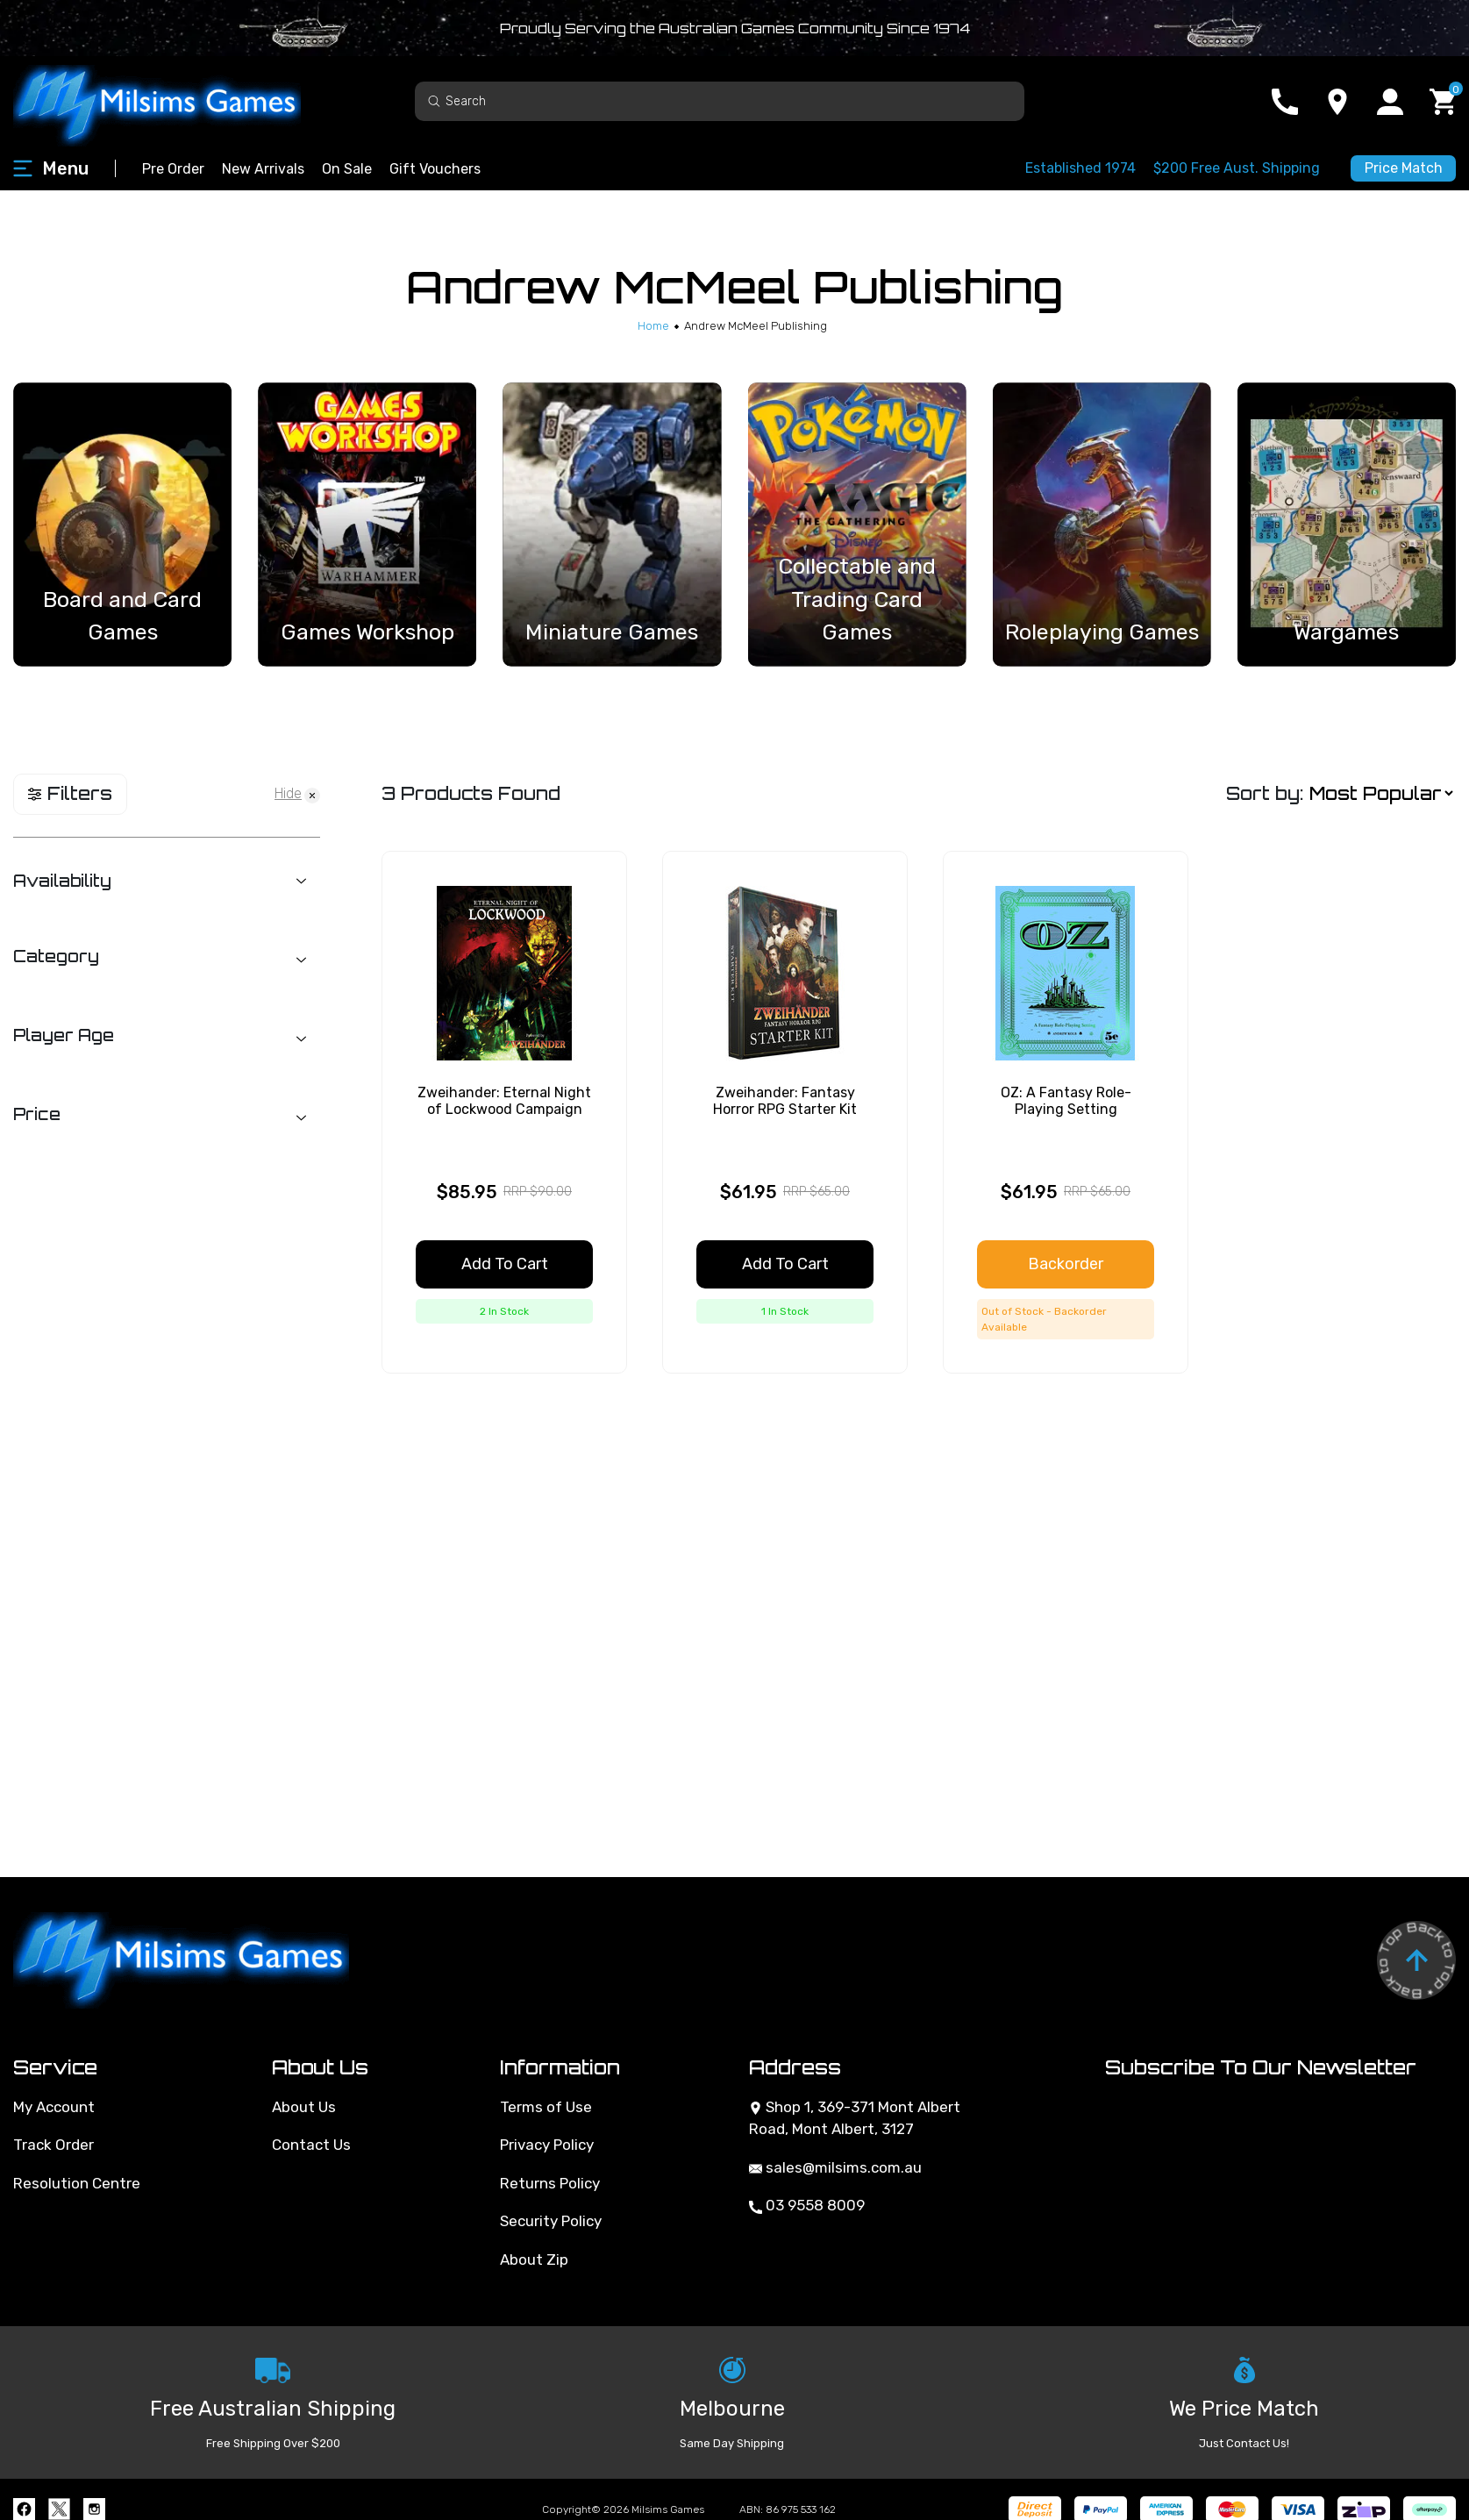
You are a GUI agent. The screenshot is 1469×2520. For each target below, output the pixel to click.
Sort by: (1264, 793)
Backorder (1065, 1264)
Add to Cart (504, 1264)
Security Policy (551, 2221)
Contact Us (311, 2144)
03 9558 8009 (807, 2205)
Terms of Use (546, 2107)
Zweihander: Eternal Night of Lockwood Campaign (504, 1100)
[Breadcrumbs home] (653, 325)
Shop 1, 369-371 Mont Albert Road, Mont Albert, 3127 (854, 2118)
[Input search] (719, 101)
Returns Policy (550, 2183)
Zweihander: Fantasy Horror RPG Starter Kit (785, 1100)
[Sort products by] (1381, 793)
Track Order (53, 2144)
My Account (54, 2107)
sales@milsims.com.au (835, 2167)
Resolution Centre (76, 2183)
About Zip (534, 2259)
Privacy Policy (547, 2144)
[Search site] (434, 100)
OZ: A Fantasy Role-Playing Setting (1066, 1100)
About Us (304, 2107)
